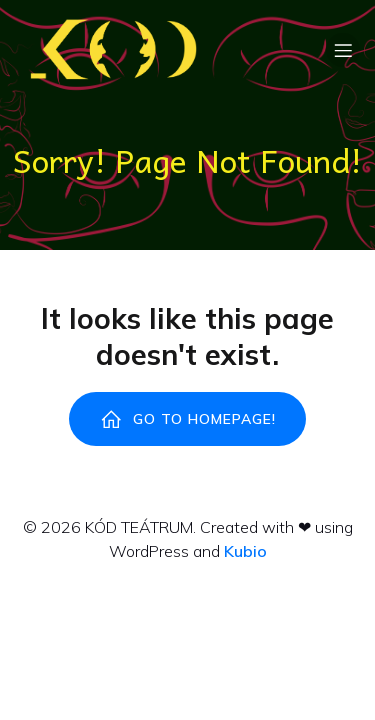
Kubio (245, 551)
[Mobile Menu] (343, 50)
